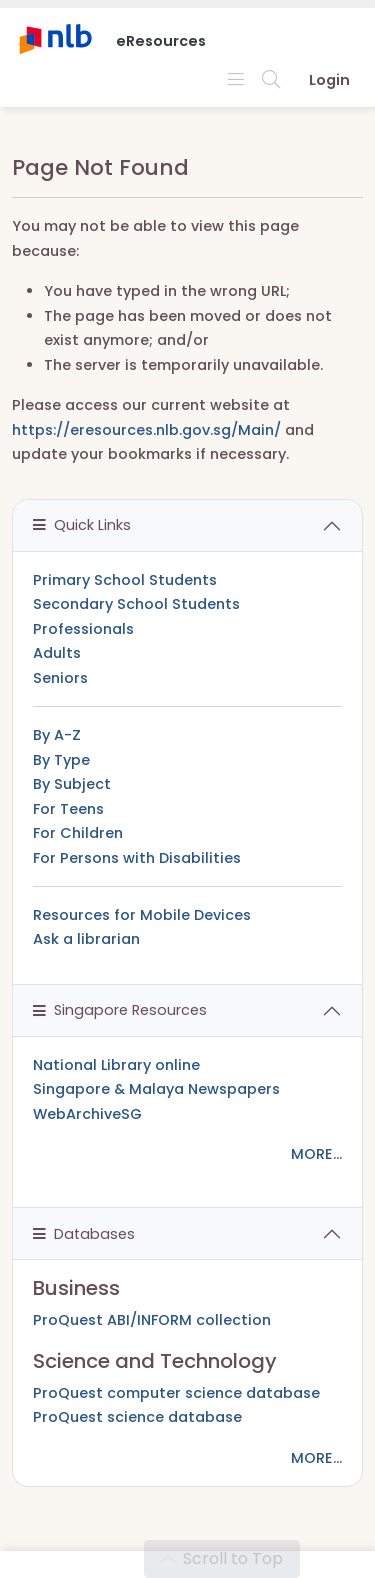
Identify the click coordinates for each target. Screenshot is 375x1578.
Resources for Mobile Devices (142, 915)
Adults (57, 653)
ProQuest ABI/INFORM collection (152, 1320)
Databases (84, 1234)
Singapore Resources (120, 1010)
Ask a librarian (86, 939)
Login (329, 80)
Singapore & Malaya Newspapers (156, 1089)
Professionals (83, 629)
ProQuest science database (137, 1417)
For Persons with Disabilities (137, 858)
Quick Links (82, 525)
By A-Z (57, 735)
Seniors (60, 678)
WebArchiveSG (87, 1114)
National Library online (116, 1065)
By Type (61, 760)
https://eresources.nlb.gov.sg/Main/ (146, 430)
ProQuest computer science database (176, 1393)
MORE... (316, 1154)
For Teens (68, 809)
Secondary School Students (136, 604)
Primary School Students (125, 580)
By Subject (72, 784)
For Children (78, 833)
